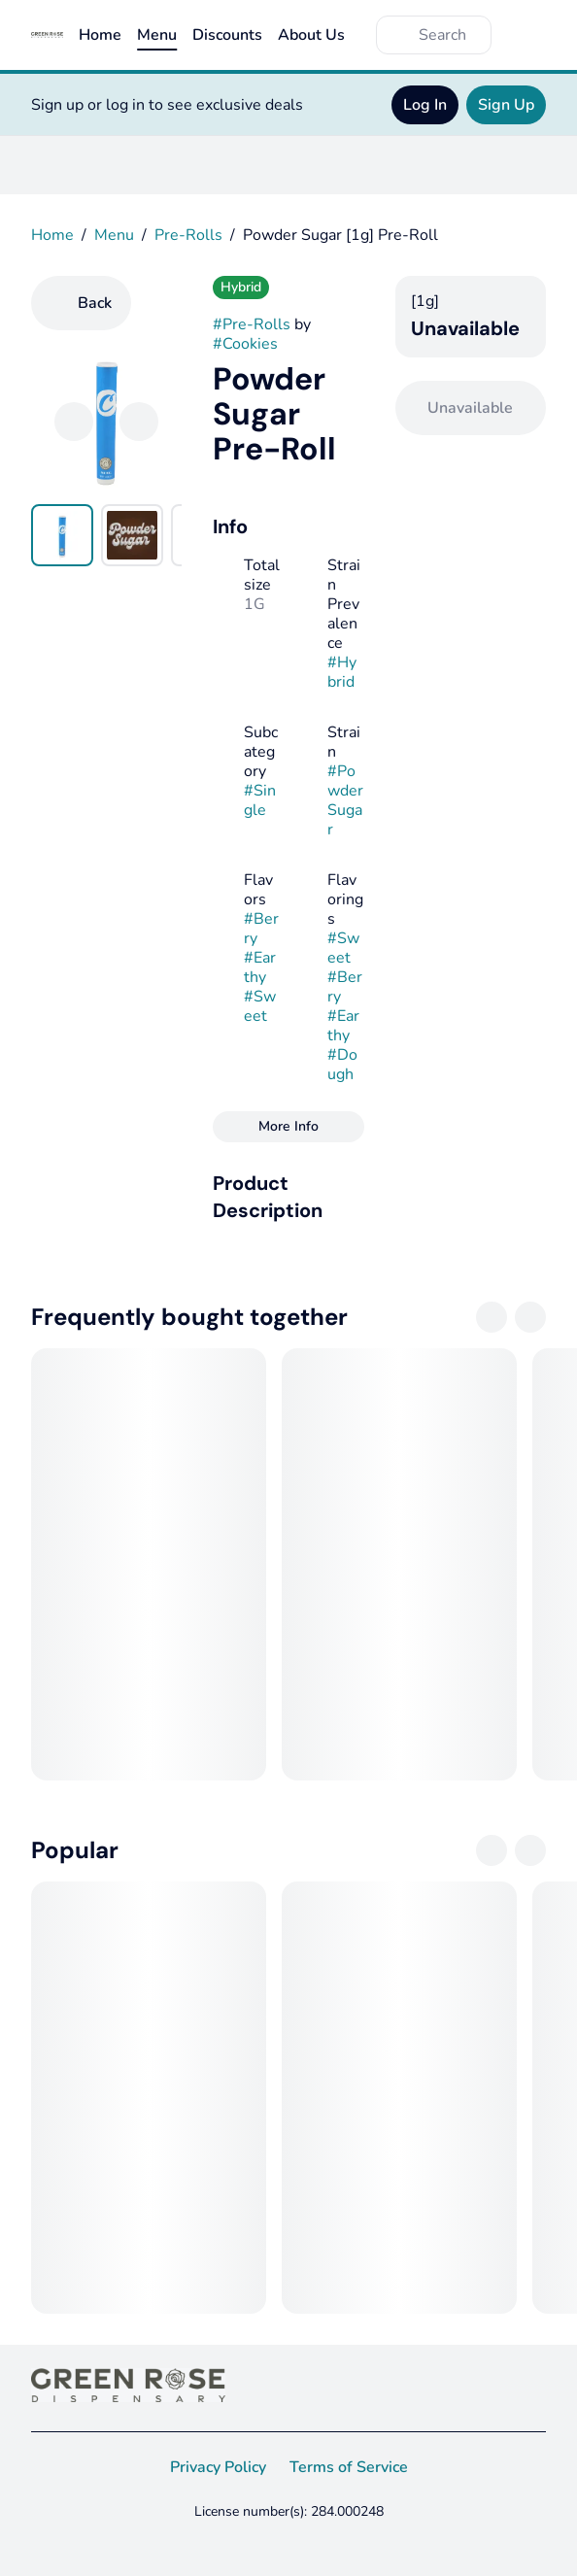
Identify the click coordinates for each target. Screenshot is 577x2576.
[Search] (449, 35)
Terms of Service (348, 2467)
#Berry (261, 928)
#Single (260, 800)
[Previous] (73, 421)
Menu (157, 35)
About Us (311, 35)
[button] (288, 1196)
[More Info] (288, 1126)
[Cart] (526, 35)
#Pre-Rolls (251, 324)
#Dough (342, 1064)
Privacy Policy (218, 2467)
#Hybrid (341, 672)
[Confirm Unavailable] (470, 408)
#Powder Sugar (345, 800)
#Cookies (245, 344)
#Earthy (260, 967)
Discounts (227, 35)
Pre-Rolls (188, 235)
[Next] (138, 421)
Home (100, 35)
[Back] (81, 303)
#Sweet (260, 1006)
